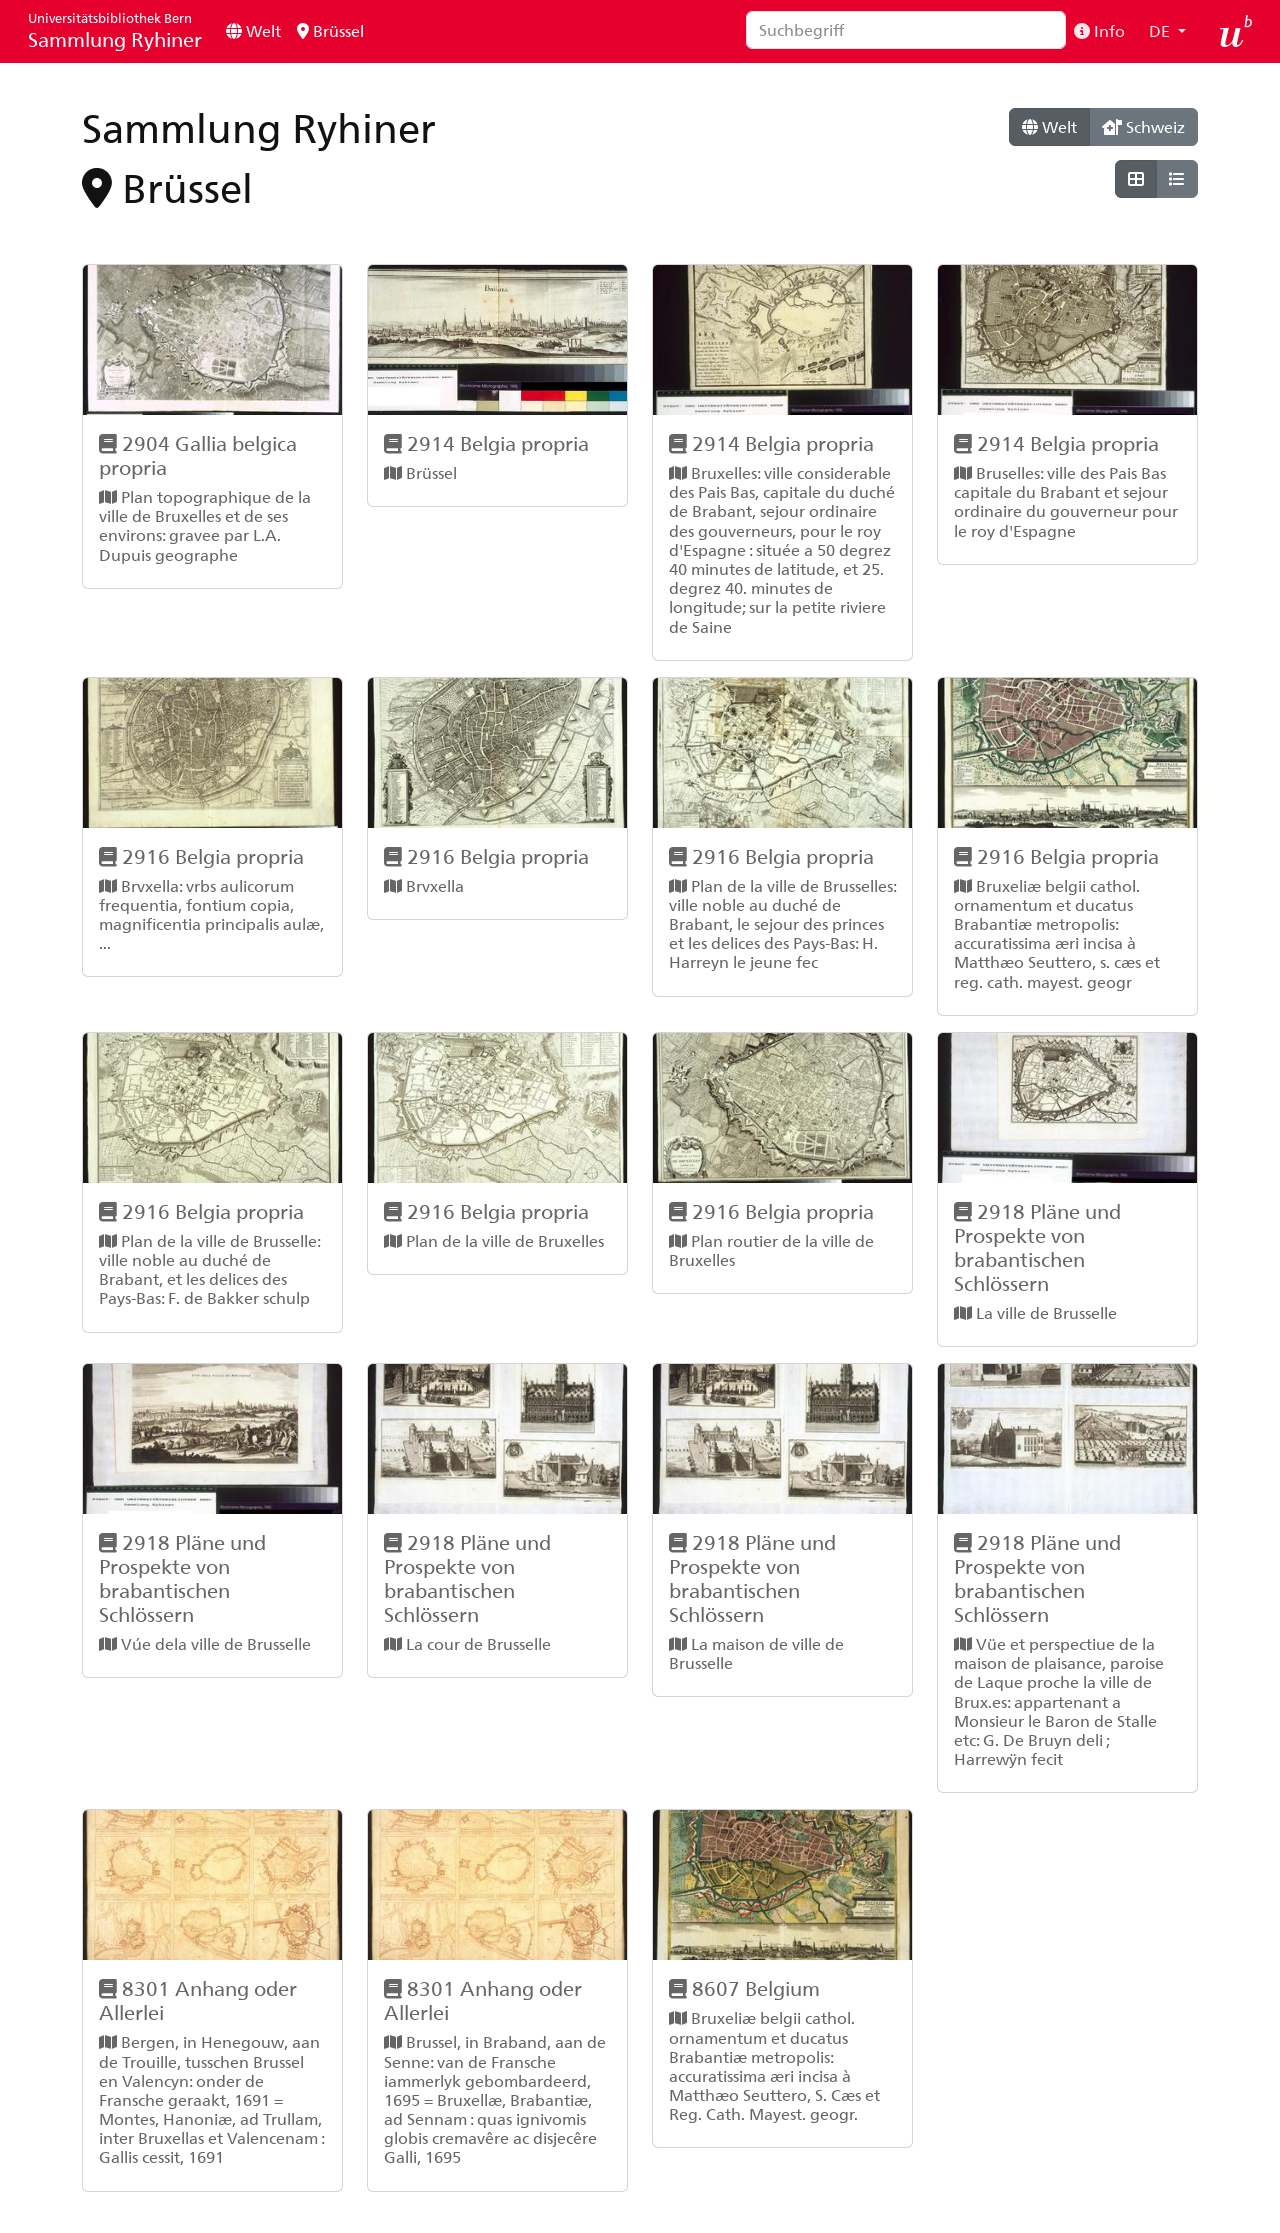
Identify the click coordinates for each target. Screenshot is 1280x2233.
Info (1099, 30)
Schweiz (1143, 126)
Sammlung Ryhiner (115, 30)
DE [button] (1161, 30)
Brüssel (330, 30)
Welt (253, 30)
